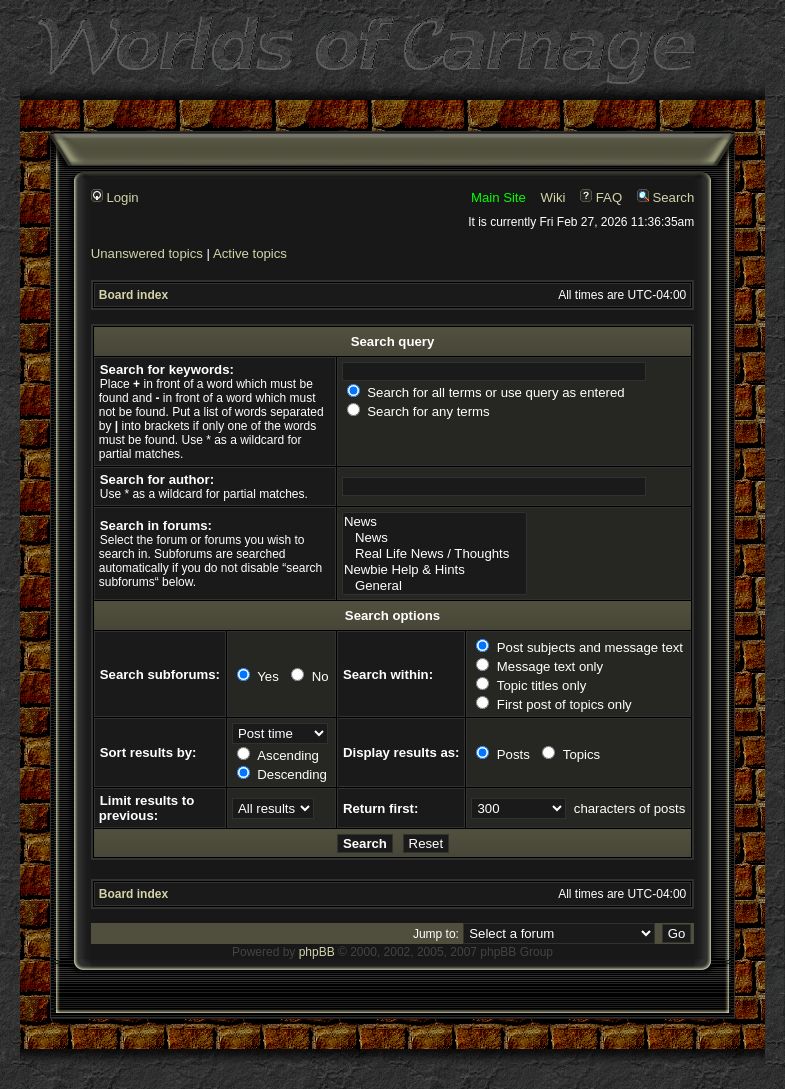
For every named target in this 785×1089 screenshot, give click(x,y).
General (434, 586)
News (434, 522)
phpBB (317, 952)
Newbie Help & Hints (434, 570)
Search (665, 197)
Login (115, 197)
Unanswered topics (147, 253)
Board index (133, 295)
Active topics (250, 253)
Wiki (553, 197)
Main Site (498, 197)
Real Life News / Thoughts (434, 554)
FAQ (601, 197)
